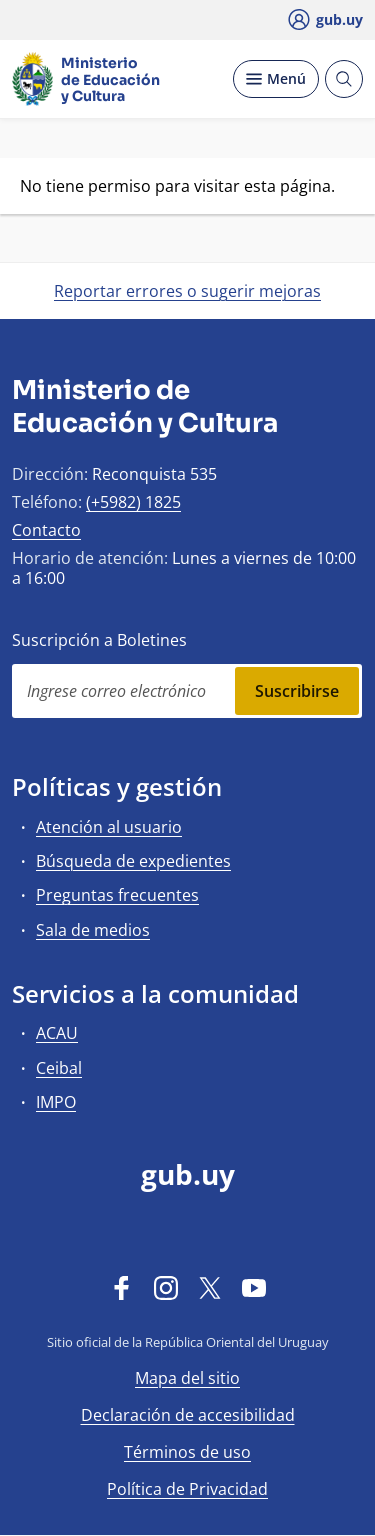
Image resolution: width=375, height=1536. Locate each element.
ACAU (57, 1033)
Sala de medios (93, 930)
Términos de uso (187, 1452)
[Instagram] (166, 1287)
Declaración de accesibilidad (188, 1415)
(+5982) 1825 (133, 502)
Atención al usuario (109, 827)
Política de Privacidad (187, 1489)
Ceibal (59, 1068)
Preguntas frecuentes (117, 895)
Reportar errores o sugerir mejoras (187, 291)
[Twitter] (210, 1287)
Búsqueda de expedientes (133, 861)
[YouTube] (254, 1287)
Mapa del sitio (187, 1378)
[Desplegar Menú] (276, 79)
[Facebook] (122, 1287)
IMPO (56, 1102)
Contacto (46, 530)
